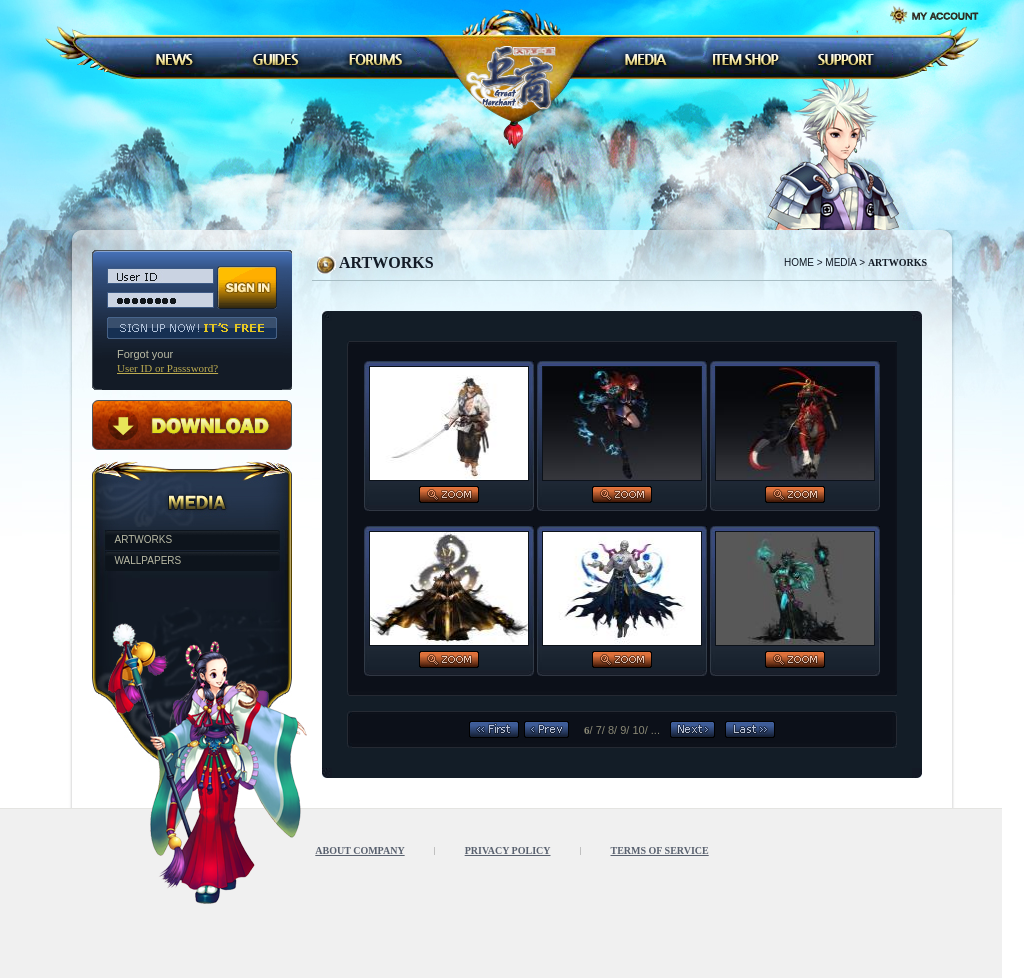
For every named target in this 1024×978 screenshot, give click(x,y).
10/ (639, 730)
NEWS (175, 59)
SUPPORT (845, 59)
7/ (600, 730)
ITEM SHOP (745, 59)
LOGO (515, 77)
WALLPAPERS (148, 560)
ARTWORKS (144, 539)
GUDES (275, 59)
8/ (612, 730)
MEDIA (645, 59)
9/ (624, 730)
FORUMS (375, 59)
